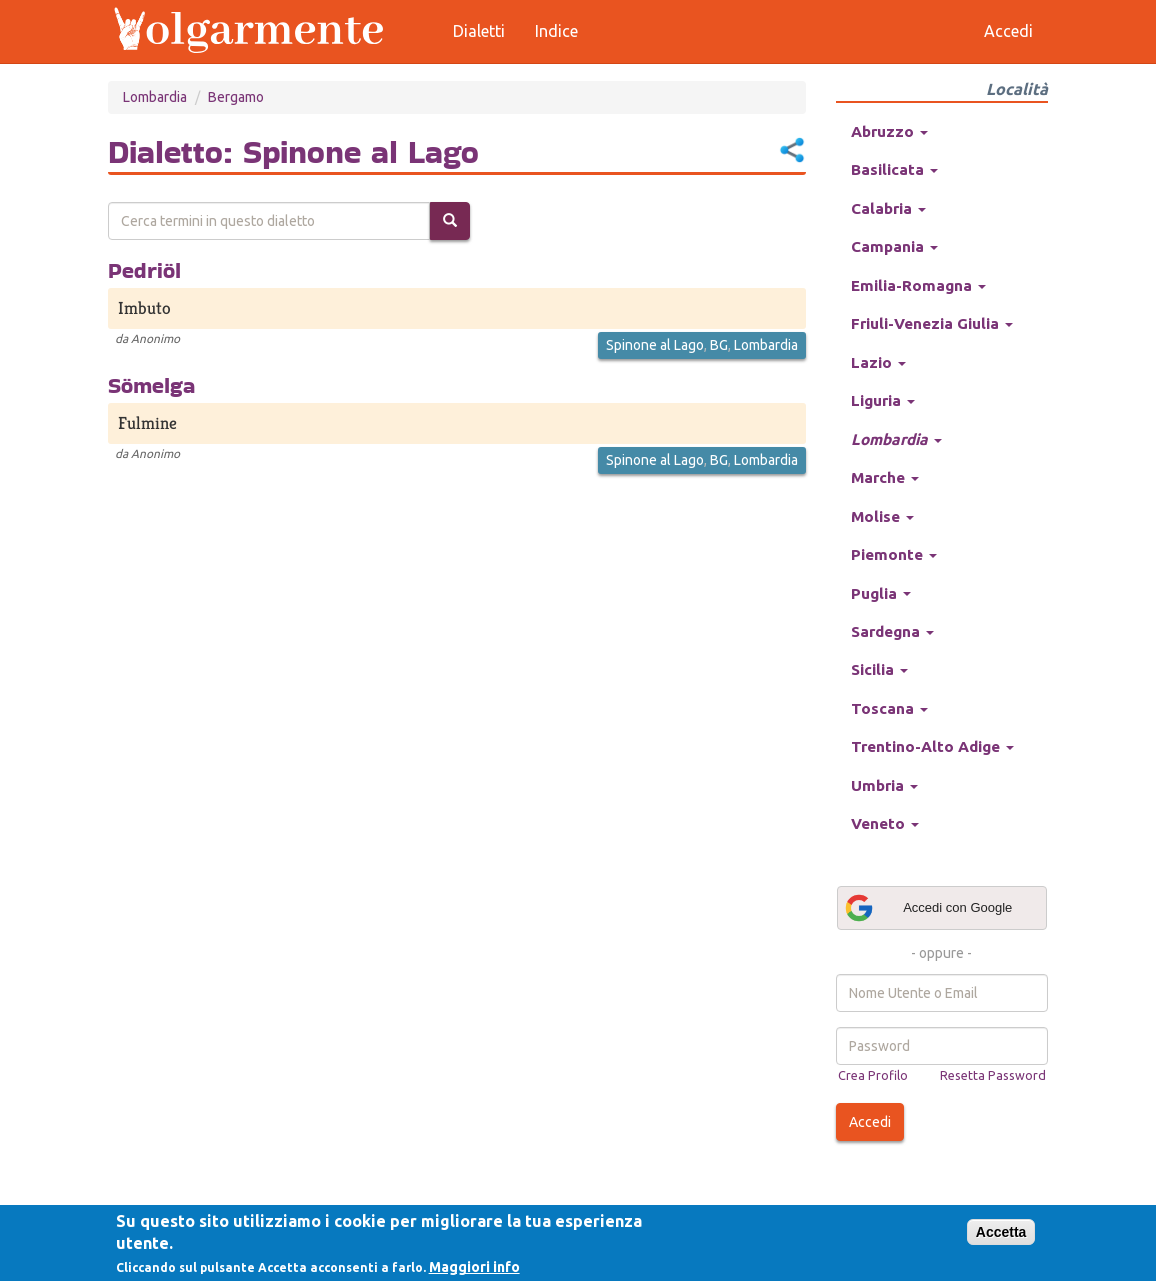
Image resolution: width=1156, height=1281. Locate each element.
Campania (894, 246)
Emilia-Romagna (918, 285)
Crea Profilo (873, 1075)
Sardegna (892, 631)
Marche (885, 477)
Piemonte (894, 554)
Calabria (888, 208)
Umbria (884, 785)
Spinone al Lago (655, 345)
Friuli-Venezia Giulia (932, 323)
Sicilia (879, 669)
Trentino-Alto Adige (932, 746)
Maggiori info (474, 1267)
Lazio (878, 362)
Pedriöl (144, 270)
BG (719, 345)
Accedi (870, 1122)
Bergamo (236, 97)
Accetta (1001, 1232)
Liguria (883, 400)
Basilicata (894, 169)
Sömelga (151, 385)
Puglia (881, 593)
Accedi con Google (928, 908)
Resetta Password (993, 1075)
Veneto (885, 823)
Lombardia (155, 97)
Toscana (889, 708)
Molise (882, 516)
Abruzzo (889, 131)
